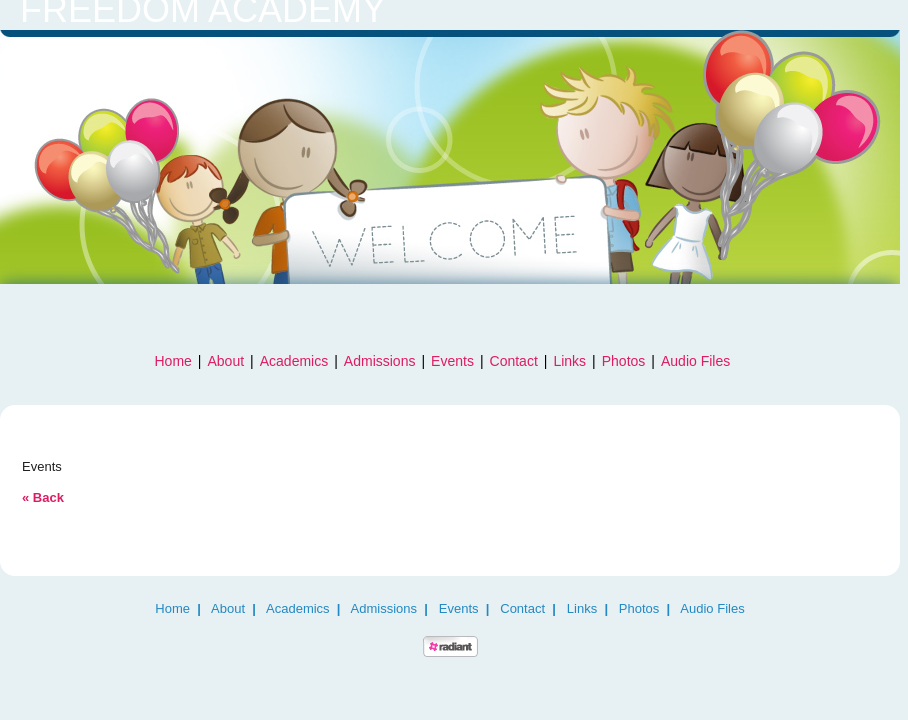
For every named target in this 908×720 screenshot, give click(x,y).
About (226, 361)
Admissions (380, 361)
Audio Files (695, 361)
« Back (43, 497)
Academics (294, 361)
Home (173, 361)
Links (569, 361)
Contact (514, 361)
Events (452, 361)
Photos (624, 361)
